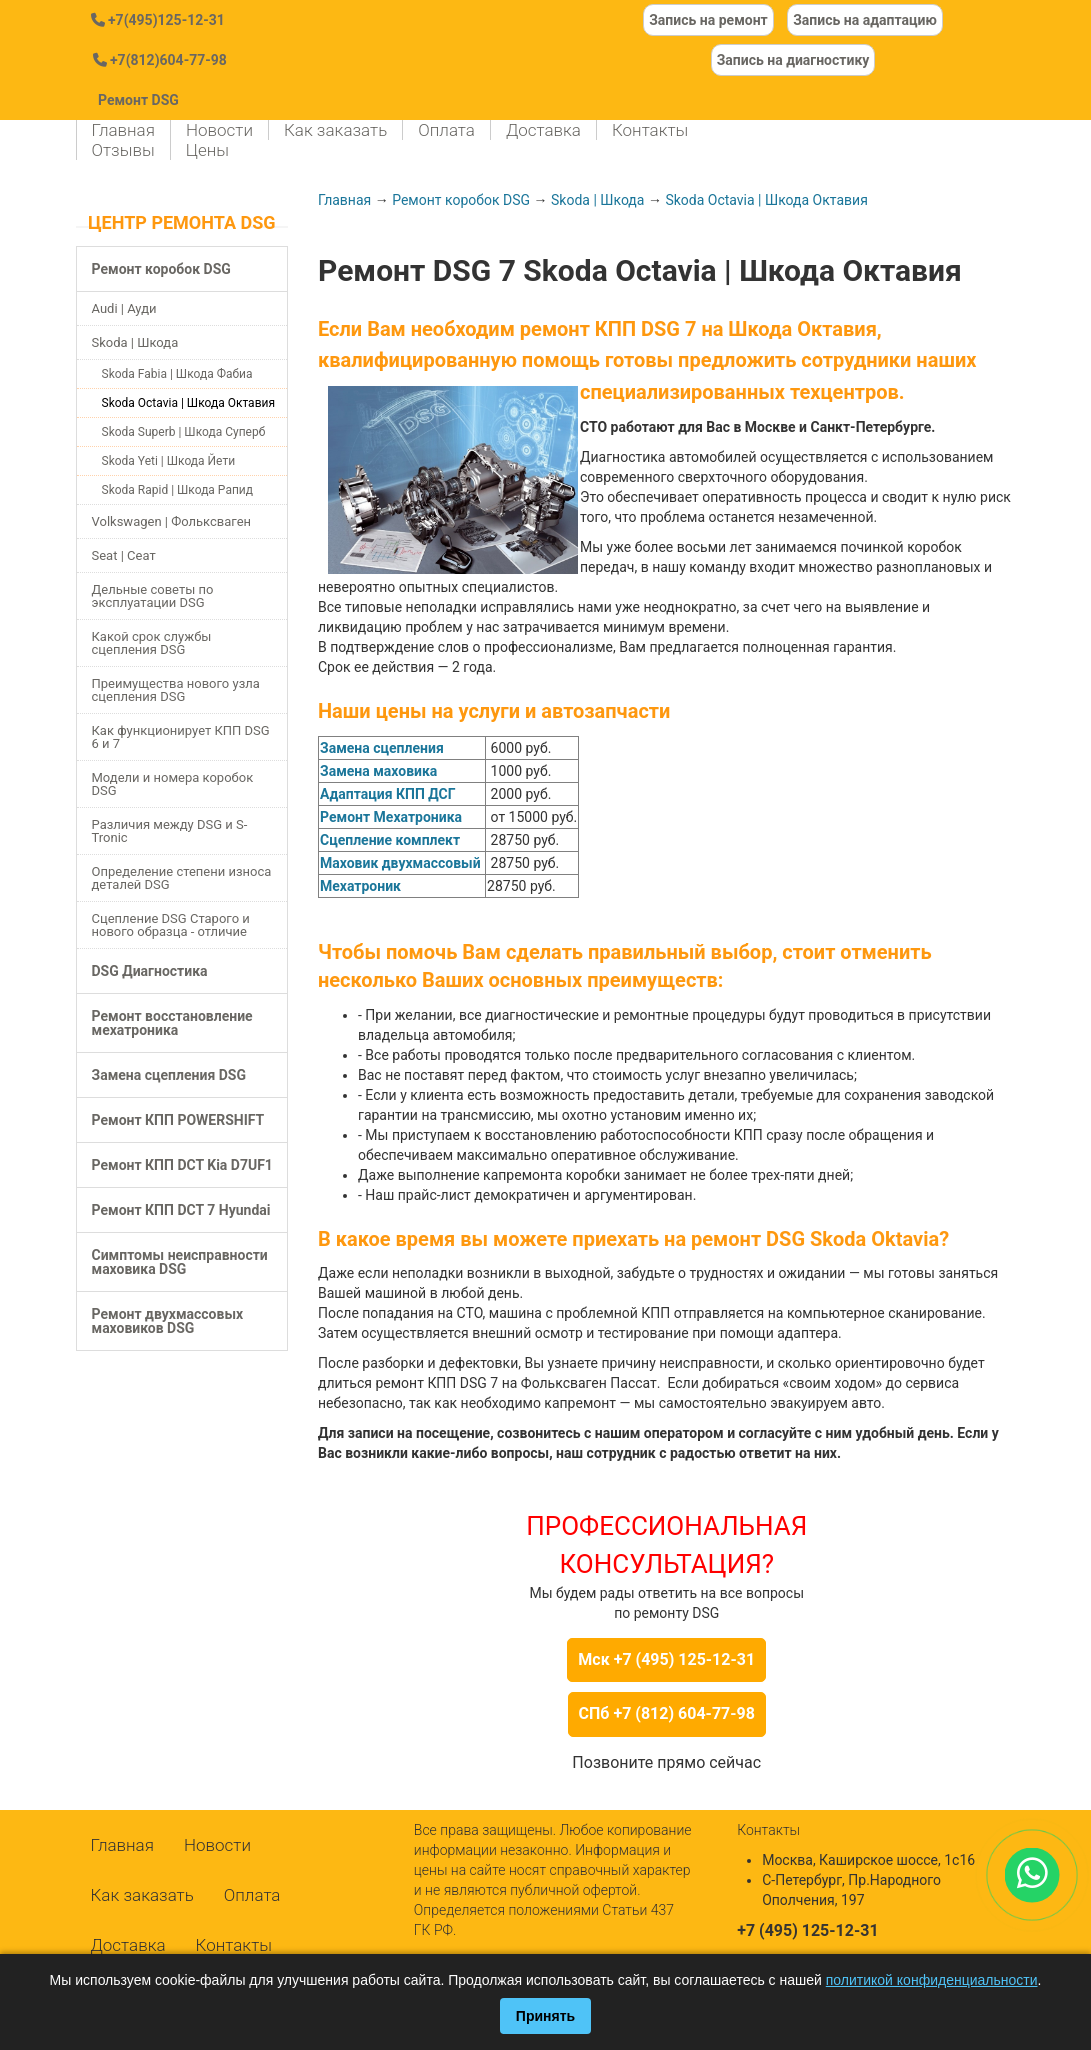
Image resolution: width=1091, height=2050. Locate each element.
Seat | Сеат (124, 555)
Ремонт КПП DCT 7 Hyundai (181, 1210)
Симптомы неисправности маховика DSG (180, 1262)
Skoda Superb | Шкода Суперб (184, 432)
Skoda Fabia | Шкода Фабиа (177, 374)
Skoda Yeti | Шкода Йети (169, 461)
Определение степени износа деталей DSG (182, 878)
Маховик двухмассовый (400, 863)
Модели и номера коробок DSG (173, 784)
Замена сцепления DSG (169, 1075)
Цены (207, 150)
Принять (545, 2016)
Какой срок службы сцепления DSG (152, 643)
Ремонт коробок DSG (161, 269)
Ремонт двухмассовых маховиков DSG (168, 1321)
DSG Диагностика (150, 971)
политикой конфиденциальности (932, 1980)
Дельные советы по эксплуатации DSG (153, 596)
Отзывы (123, 150)
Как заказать (335, 130)
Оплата (446, 130)
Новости (219, 130)
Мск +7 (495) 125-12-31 (666, 1659)
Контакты (650, 130)
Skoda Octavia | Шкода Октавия (189, 403)
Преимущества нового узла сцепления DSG (176, 690)
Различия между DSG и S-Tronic (170, 831)
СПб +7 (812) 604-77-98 (667, 1713)
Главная (123, 130)
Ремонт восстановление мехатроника (172, 1023)
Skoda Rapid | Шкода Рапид (178, 490)
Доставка (543, 130)
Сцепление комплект (390, 840)
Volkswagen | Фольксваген (172, 521)
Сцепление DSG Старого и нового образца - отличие (171, 925)
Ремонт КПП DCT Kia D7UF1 (182, 1165)
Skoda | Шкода (135, 342)
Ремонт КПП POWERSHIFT (178, 1120)
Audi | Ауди (124, 308)
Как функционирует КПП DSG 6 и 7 (181, 737)
